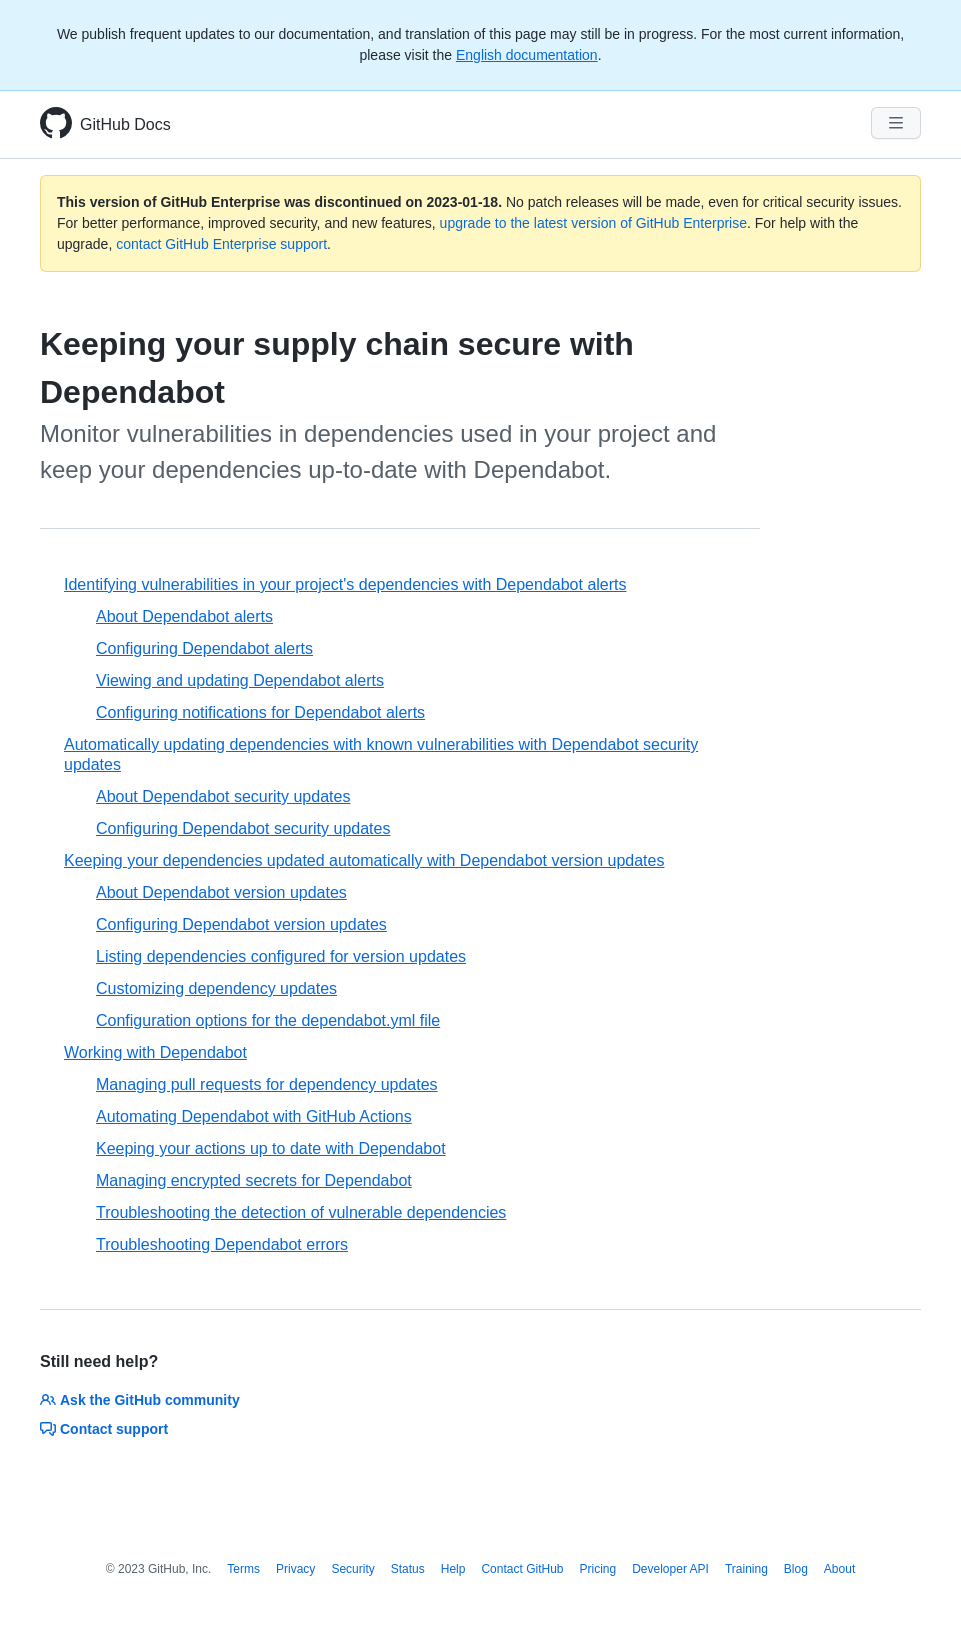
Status (408, 1569)
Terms (243, 1569)
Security (352, 1569)
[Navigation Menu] (896, 123)
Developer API (670, 1569)
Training (746, 1569)
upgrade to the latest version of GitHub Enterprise (593, 223)
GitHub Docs (125, 124)
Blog (796, 1569)
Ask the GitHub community (140, 1400)
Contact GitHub (522, 1569)
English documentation (527, 55)
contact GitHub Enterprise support (221, 244)
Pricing (598, 1569)
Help (453, 1569)
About (839, 1569)
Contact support (104, 1429)
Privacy (295, 1569)
